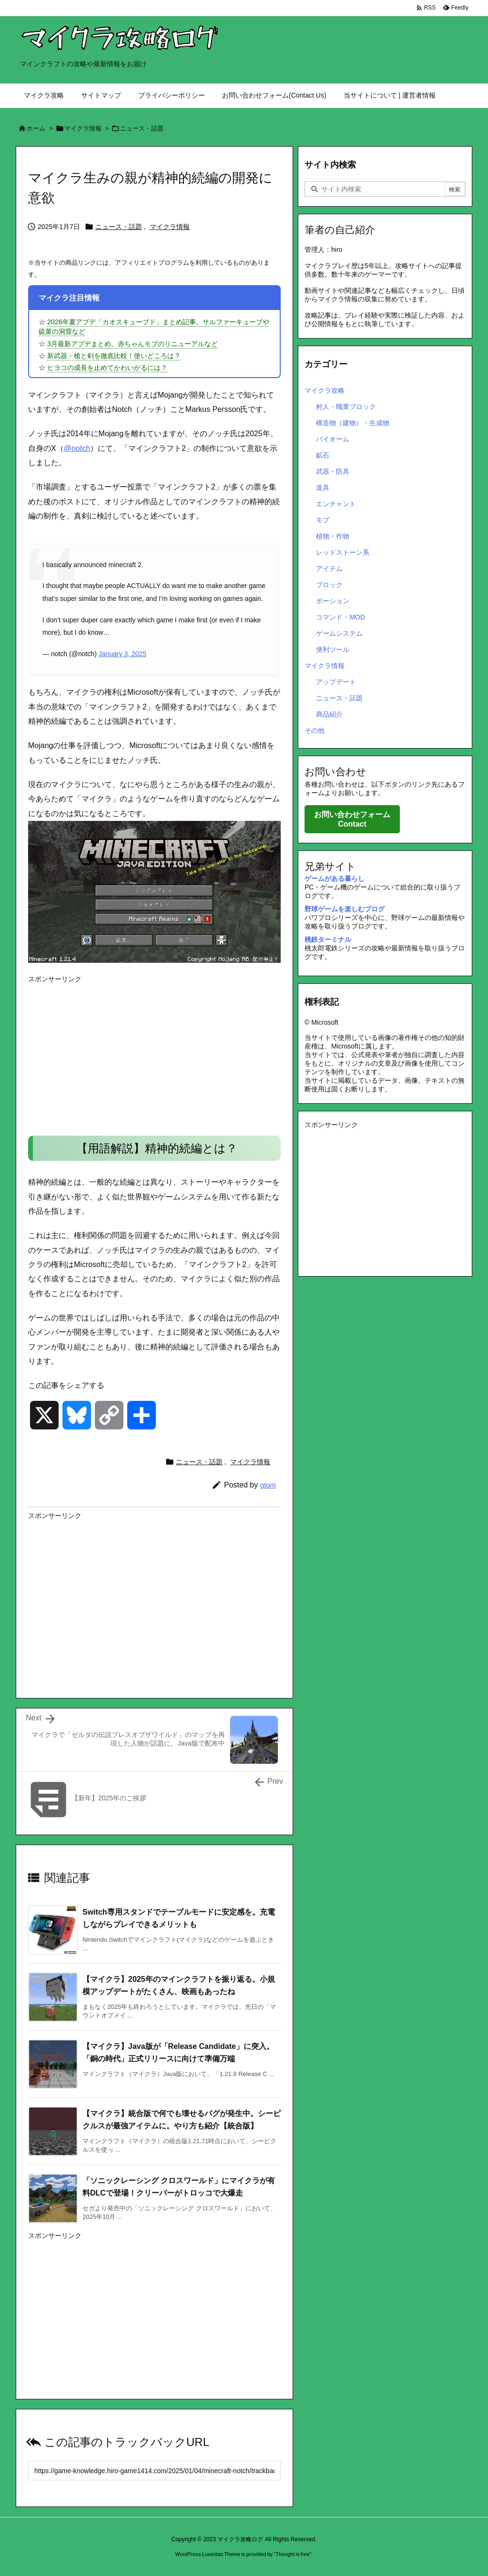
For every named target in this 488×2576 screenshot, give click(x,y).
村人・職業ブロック (346, 406)
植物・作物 (332, 536)
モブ (322, 520)
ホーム (36, 128)
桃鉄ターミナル (328, 939)
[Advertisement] (154, 1054)
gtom (268, 1485)
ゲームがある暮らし (335, 878)
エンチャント (336, 504)
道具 (322, 487)
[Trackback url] (154, 2470)
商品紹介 (329, 714)
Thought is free (292, 2554)
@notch (77, 448)
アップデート (336, 682)
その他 (315, 730)
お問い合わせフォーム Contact (352, 819)
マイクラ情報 (83, 128)
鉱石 (322, 455)
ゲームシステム (339, 633)
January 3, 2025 (122, 654)
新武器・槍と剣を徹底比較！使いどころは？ (114, 355)
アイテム (329, 568)
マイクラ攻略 (325, 390)
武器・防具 (332, 471)
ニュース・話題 (141, 128)
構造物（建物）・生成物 (352, 423)
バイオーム (332, 439)
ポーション (332, 601)
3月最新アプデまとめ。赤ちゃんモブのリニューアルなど (132, 344)
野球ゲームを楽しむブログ (345, 909)
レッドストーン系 (342, 552)
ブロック (329, 585)
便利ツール (332, 649)
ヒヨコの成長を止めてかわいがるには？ (107, 367)
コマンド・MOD (340, 617)
